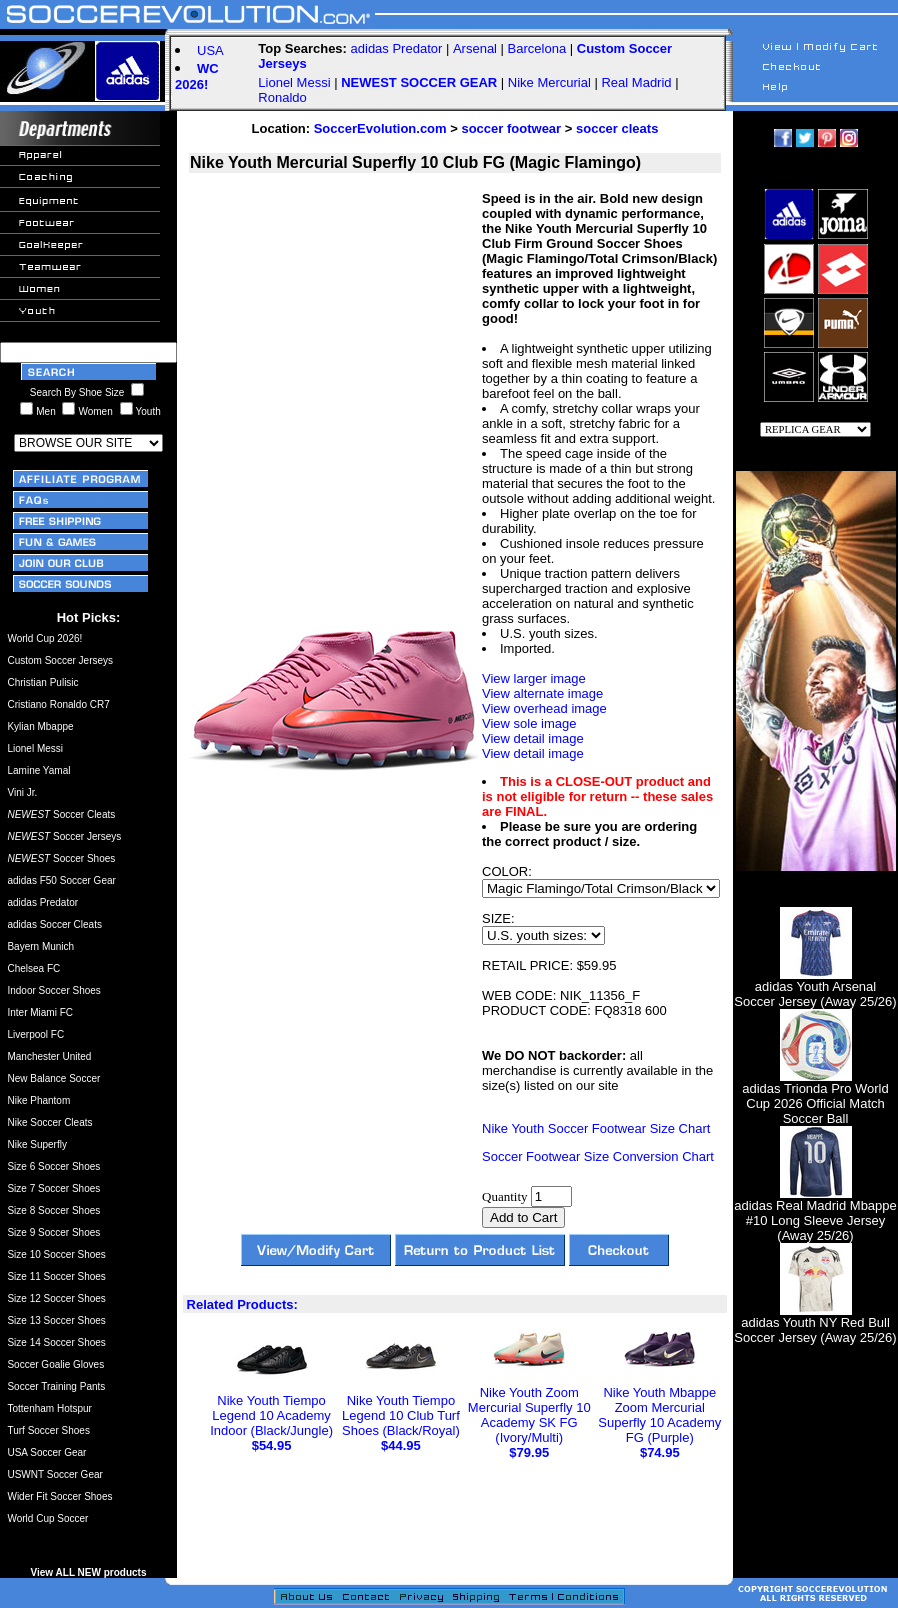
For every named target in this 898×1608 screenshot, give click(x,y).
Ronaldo (282, 97)
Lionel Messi (294, 82)
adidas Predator (397, 48)
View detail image (533, 738)
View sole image (529, 723)
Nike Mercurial (549, 82)
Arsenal (475, 48)
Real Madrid (636, 82)
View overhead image (544, 708)
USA (210, 50)
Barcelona (537, 48)
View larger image (534, 678)
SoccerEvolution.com (380, 128)
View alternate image (542, 693)
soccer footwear (511, 128)
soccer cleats (617, 128)
